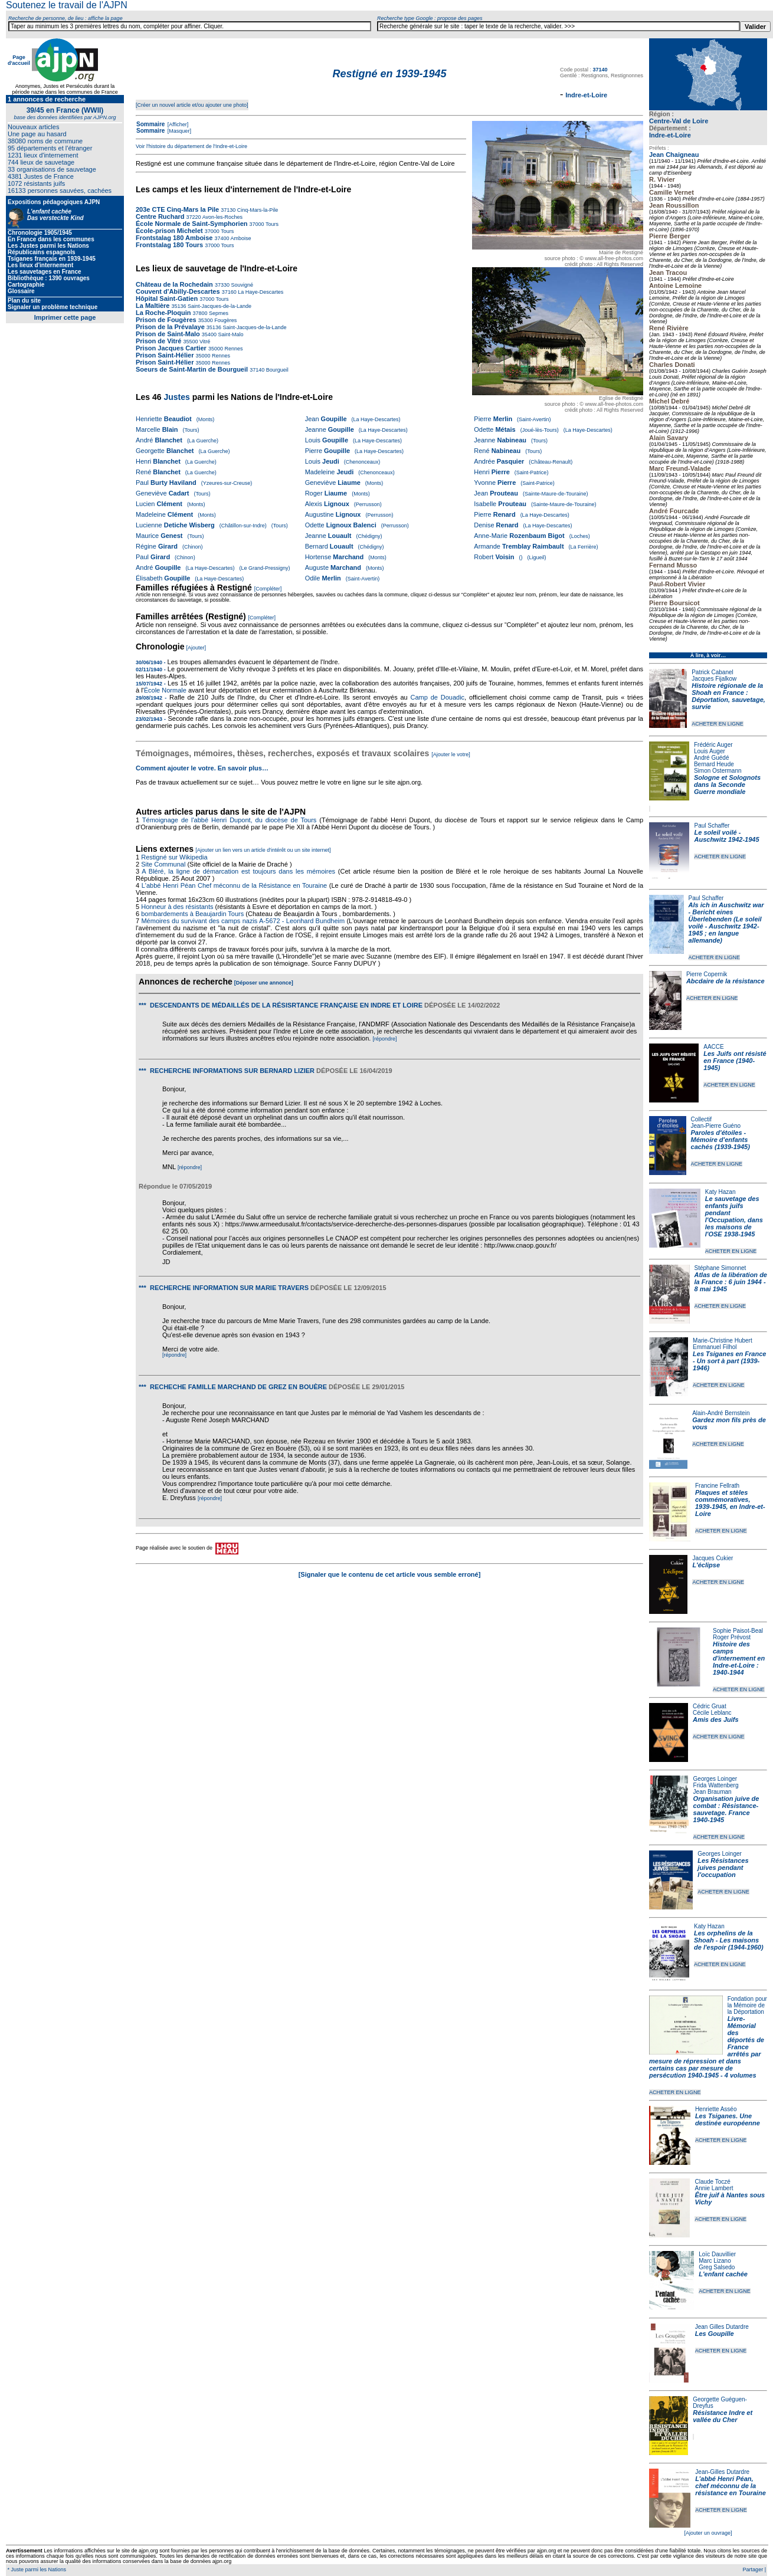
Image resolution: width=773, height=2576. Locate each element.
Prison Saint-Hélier (165, 355)
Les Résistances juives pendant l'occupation (722, 1867)
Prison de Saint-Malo (168, 333)
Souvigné (241, 285)
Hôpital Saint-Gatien (167, 298)
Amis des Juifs (716, 1719)
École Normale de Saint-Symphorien (192, 223)
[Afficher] (177, 124)
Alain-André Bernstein (720, 1413)
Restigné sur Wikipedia (175, 857)
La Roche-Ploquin (163, 312)
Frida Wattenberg (716, 1785)
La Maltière (152, 305)
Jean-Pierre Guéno (716, 1126)
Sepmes (218, 313)
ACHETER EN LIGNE (717, 724)
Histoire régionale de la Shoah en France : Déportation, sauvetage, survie (728, 696)
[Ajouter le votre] (450, 754)
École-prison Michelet (169, 230)
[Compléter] (268, 589)
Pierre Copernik (706, 974)
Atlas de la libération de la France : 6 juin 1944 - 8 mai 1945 (731, 1281)
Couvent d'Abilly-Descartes (178, 291)
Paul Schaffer (711, 825)
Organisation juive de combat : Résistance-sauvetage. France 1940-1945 (726, 1809)
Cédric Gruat (709, 1706)
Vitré (204, 341)
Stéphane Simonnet (720, 1268)
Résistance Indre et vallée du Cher (722, 2416)
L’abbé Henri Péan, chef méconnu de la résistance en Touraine (730, 2485)
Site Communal (163, 864)
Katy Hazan (720, 1192)
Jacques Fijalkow (714, 678)
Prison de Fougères (166, 319)
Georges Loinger (715, 1779)
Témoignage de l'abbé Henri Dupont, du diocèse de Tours (229, 819)
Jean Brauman (712, 1792)
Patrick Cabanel (712, 672)
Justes (176, 397)
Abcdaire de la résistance (725, 981)
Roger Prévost (732, 1637)
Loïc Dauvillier (717, 2254)
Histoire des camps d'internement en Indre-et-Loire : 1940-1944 (739, 1658)
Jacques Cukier (712, 1558)
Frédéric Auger (713, 744)
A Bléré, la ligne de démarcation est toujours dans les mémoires (238, 871)
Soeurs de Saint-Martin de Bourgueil (192, 369)
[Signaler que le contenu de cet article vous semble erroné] (390, 1574)
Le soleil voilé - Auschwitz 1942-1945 (726, 836)
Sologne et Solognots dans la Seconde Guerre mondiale (727, 784)
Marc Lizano (715, 2260)
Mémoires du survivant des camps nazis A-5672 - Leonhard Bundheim (243, 920)
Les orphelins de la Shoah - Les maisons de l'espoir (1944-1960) (729, 1940)
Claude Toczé (712, 2181)
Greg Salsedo (717, 2267)
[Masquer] (178, 131)
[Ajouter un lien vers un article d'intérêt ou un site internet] (262, 850)
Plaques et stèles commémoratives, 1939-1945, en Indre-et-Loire (730, 1503)
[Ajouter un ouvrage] (708, 2533)
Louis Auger (709, 751)
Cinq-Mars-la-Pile (256, 210)
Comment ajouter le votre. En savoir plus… (202, 768)
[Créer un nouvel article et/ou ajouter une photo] (192, 105)
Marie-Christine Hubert (722, 1340)
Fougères (225, 320)
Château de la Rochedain (174, 284)
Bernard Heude (714, 764)
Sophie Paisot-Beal (738, 1630)
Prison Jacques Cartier (171, 348)
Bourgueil (276, 370)
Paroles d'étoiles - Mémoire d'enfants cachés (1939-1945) (720, 1139)
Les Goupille (714, 2333)
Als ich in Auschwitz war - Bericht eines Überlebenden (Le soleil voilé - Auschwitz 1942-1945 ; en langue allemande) (726, 922)
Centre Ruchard (160, 216)
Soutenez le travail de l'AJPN (66, 5)
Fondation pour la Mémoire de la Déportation (747, 2005)
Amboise (240, 238)
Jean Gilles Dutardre (722, 2327)
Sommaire (150, 124)
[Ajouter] (196, 648)
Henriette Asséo (716, 2109)
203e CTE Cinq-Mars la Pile (177, 209)
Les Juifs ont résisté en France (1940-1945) (734, 1060)
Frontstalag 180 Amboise (174, 237)
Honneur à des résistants (177, 906)
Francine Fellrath (717, 1485)
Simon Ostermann (718, 770)
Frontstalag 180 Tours (169, 244)
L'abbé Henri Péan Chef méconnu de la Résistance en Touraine (234, 885)
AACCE (713, 1046)
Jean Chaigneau (674, 154)
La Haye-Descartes (260, 292)
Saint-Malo (230, 334)
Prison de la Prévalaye (170, 326)
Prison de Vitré (160, 340)
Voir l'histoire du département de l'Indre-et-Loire (191, 146)
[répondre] (384, 1039)
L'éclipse (706, 1564)
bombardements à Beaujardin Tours (192, 913)
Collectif (701, 1119)
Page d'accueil (19, 60)
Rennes (233, 349)
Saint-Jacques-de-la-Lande (219, 306)
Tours (271, 224)
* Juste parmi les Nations (36, 2569)
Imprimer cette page (65, 317)
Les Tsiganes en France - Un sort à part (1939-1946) (729, 1360)
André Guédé (711, 757)
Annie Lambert (714, 2188)
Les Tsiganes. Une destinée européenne (727, 2119)
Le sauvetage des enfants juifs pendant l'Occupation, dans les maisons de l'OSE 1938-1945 (734, 1216)
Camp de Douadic (438, 697)
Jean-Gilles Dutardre (722, 2472)
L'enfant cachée (723, 2274)
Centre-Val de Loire (678, 120)
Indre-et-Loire (670, 135)
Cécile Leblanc (712, 1712)
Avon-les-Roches (222, 217)
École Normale (165, 690)
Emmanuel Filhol (714, 1347)
